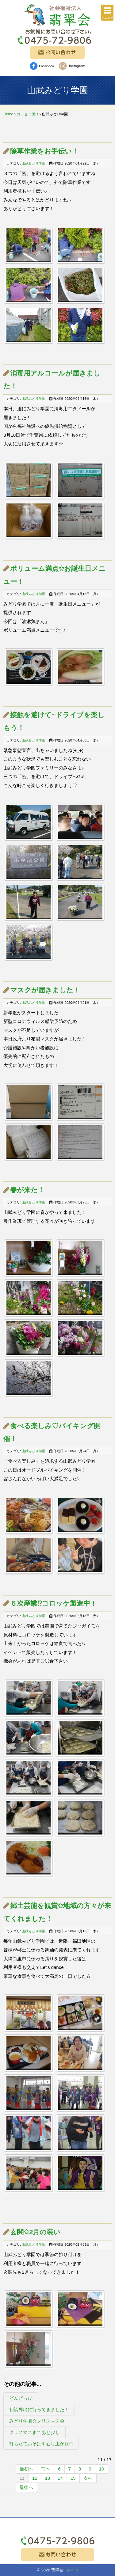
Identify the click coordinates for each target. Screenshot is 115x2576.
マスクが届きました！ (45, 990)
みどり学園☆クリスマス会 (36, 2420)
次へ (88, 2478)
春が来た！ (27, 1190)
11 (22, 2478)
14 (60, 2478)
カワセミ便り (28, 114)
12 (34, 2478)
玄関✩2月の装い (35, 2232)
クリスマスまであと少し (34, 2432)
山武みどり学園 (33, 163)
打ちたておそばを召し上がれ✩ (41, 2443)
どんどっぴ (20, 2398)
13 (47, 2478)
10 (101, 2468)
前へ (45, 2468)
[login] (72, 2570)
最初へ (26, 2468)
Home (8, 114)
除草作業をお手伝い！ (44, 151)
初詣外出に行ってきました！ (39, 2409)
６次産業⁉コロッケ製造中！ (53, 1603)
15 (73, 2478)
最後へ (26, 2487)
